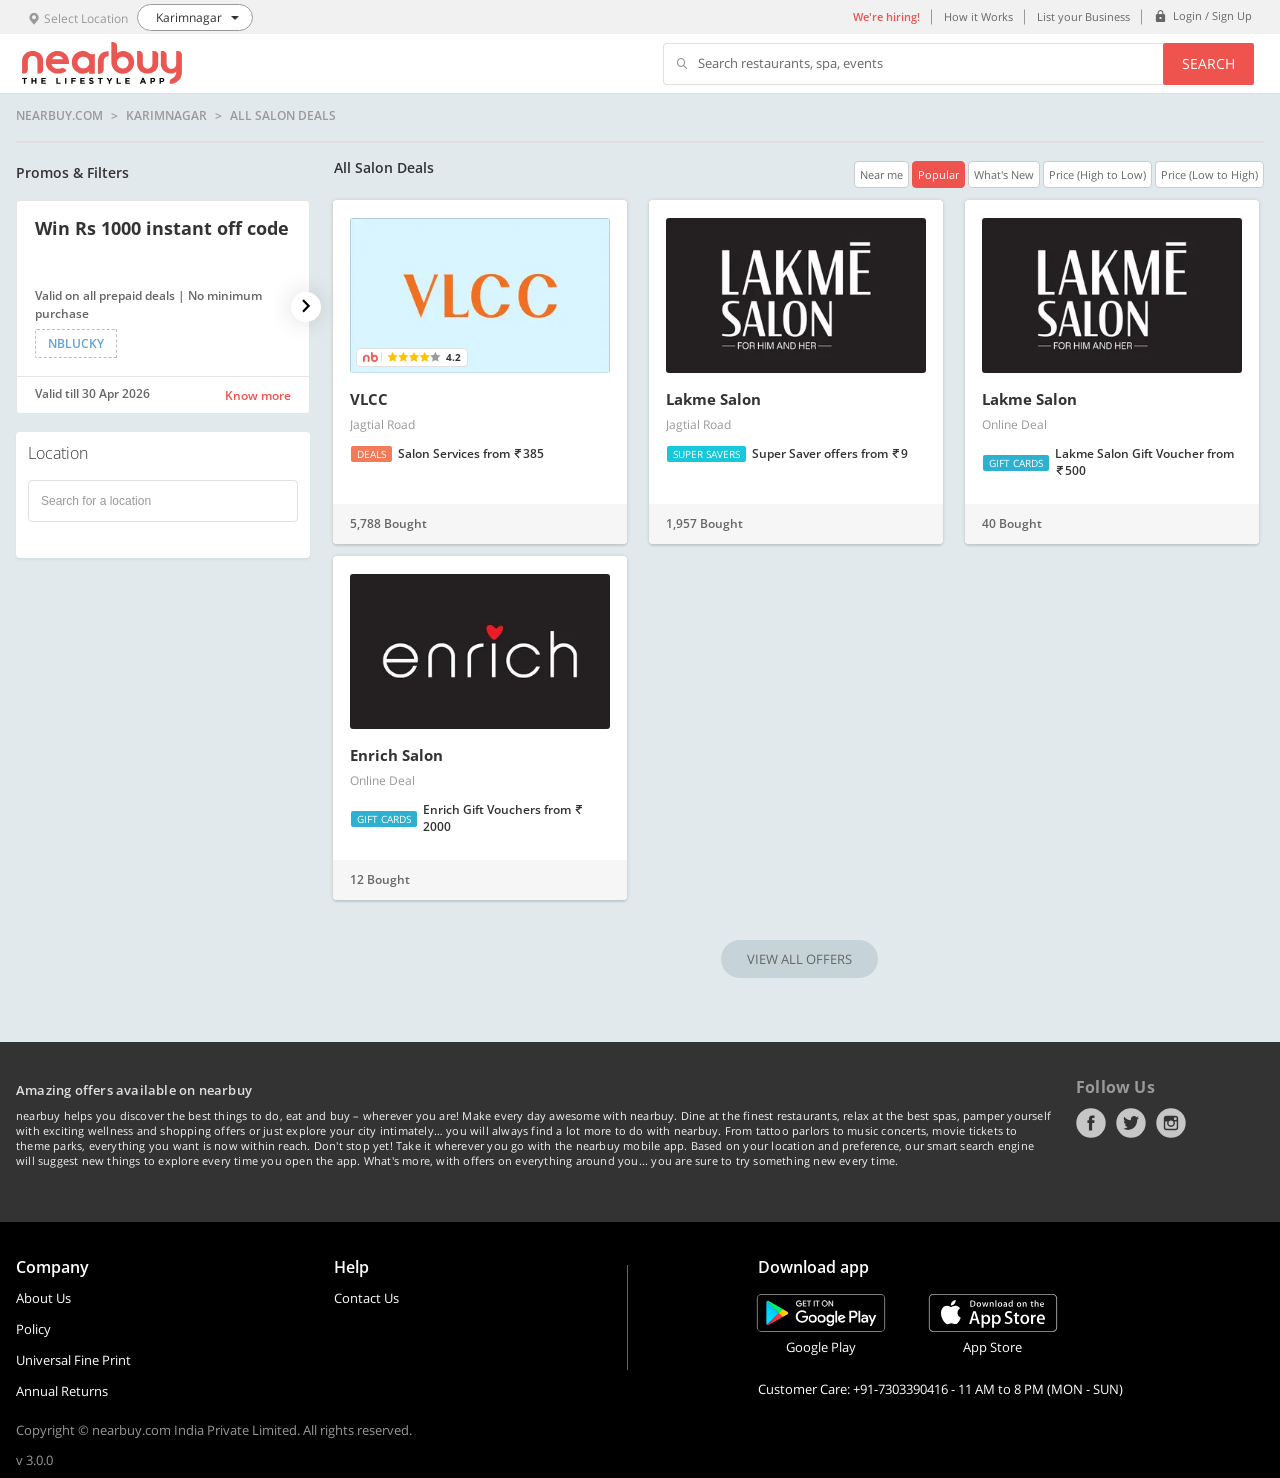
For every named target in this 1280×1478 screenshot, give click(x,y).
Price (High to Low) (1097, 174)
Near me (881, 174)
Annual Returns (62, 1391)
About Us (43, 1298)
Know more (258, 395)
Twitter (1131, 1123)
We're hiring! (886, 16)
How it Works (978, 16)
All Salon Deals (283, 116)
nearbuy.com (59, 116)
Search (1208, 63)
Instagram (1171, 1123)
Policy (33, 1329)
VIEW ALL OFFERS (799, 959)
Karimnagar (166, 116)
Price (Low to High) (1209, 174)
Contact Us (366, 1298)
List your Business (1083, 16)
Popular (938, 174)
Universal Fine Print (73, 1360)
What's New (1004, 174)
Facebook (1091, 1123)
